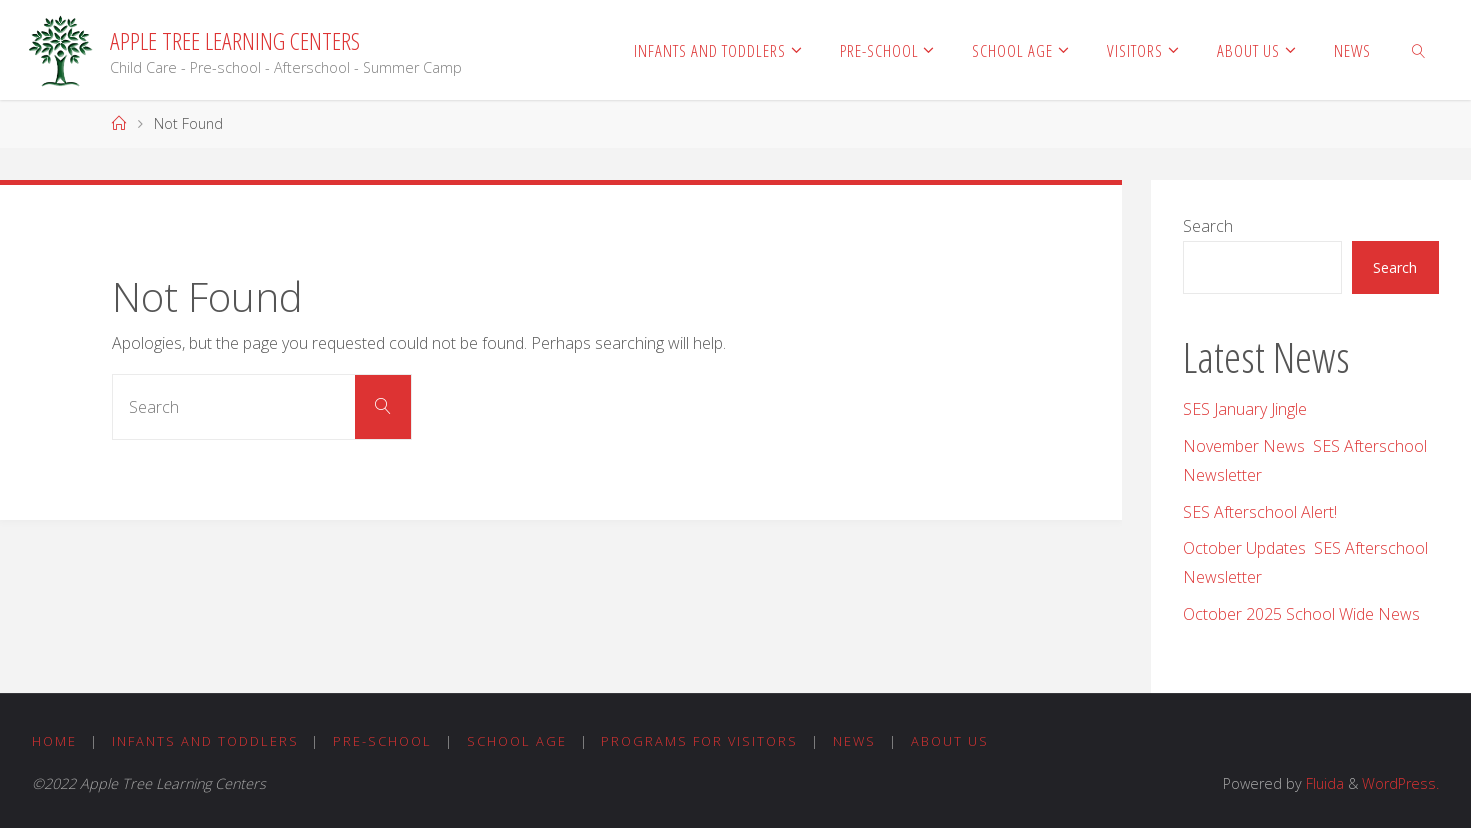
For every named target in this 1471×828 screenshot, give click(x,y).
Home (54, 741)
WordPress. (1400, 783)
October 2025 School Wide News (1301, 614)
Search (1208, 226)
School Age (517, 741)
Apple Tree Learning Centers (235, 40)
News (854, 741)
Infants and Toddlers (205, 741)
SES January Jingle (1245, 409)
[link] (1419, 50)
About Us (950, 741)
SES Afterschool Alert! (1260, 512)
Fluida (1323, 783)
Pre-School (382, 741)
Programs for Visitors (699, 741)
